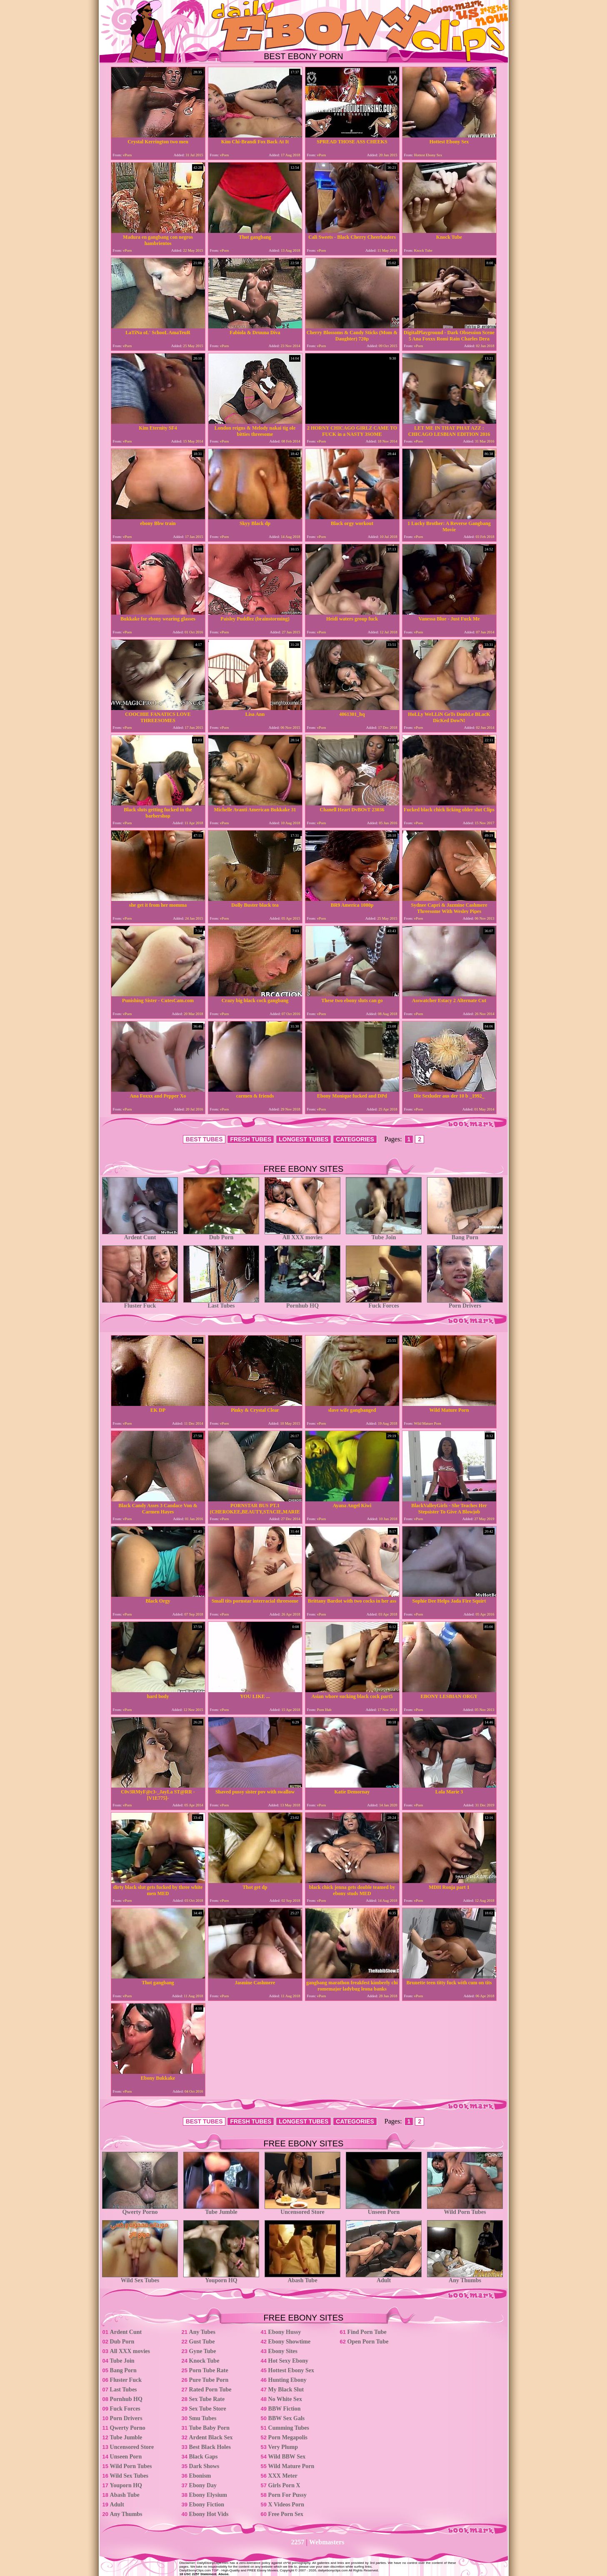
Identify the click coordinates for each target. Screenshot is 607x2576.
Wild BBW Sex (287, 2456)
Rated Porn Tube (210, 2389)
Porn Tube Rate (208, 2370)
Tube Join (384, 1234)
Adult (384, 2277)
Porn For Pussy (287, 2495)
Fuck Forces (384, 1303)
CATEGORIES (355, 1139)
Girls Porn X (284, 2485)
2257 (298, 2542)
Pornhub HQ (302, 1303)
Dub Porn (221, 1234)
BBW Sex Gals (286, 2418)
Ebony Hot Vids (209, 2514)
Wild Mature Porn (291, 2466)
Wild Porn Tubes (465, 2209)
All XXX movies (302, 1234)
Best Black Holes (210, 2447)
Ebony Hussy (284, 2332)
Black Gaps (203, 2456)
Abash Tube (302, 2277)
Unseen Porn (384, 2209)
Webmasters (326, 2542)
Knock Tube (204, 2361)
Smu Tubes (203, 2418)
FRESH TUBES (250, 1139)
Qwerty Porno (140, 2209)
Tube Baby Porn (209, 2428)
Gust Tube (202, 2341)
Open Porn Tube (368, 2341)
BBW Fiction (284, 2409)
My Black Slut (286, 2389)
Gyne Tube (202, 2351)
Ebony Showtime (289, 2341)
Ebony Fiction (206, 2504)
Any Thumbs (465, 2277)
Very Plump (283, 2447)
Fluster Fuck (140, 1303)
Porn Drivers (465, 1303)
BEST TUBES (204, 1139)
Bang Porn (465, 1234)
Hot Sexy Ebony (288, 2361)
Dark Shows (204, 2466)
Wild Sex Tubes (140, 2277)
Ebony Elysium (208, 2495)
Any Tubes (202, 2332)
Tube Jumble (221, 2209)
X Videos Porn (286, 2504)
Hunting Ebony (287, 2380)
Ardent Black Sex (211, 2437)
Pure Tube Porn (209, 2380)
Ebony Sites (282, 2351)
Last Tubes (221, 1303)
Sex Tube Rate (207, 2399)
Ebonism (200, 2476)
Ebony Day (203, 2485)
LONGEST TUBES (303, 1139)
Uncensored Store (302, 2209)
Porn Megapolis (288, 2437)
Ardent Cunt (140, 1234)
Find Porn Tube (367, 2332)
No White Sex (285, 2399)
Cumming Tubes (288, 2428)
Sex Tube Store (207, 2409)
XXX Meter (282, 2476)
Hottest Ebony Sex (291, 2370)
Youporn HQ (221, 2277)
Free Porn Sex (286, 2514)
